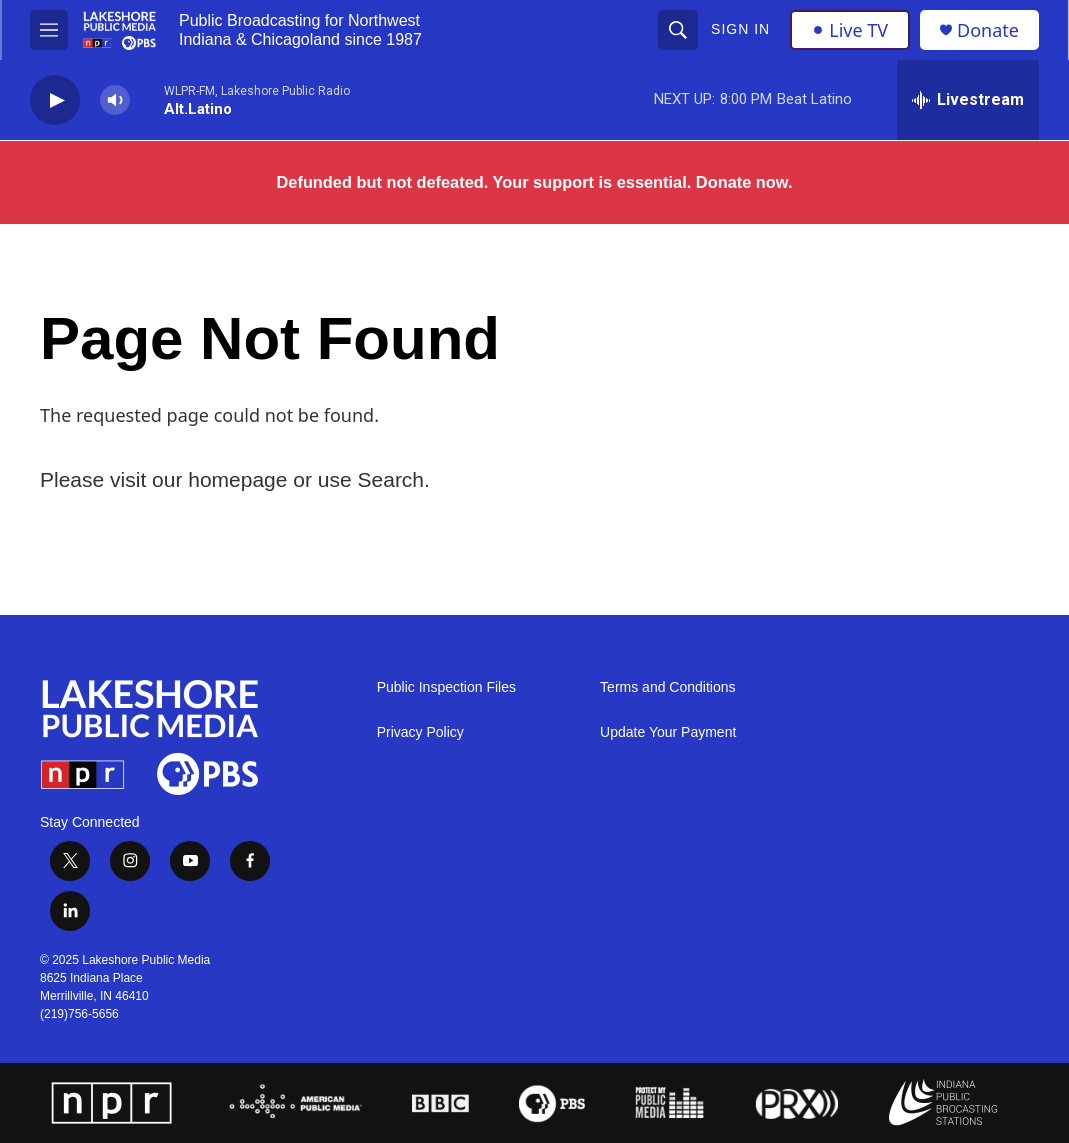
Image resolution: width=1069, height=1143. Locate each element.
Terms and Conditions (667, 687)
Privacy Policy (420, 732)
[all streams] (968, 100)
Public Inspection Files (446, 687)
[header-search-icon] (678, 30)
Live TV (850, 30)
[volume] (115, 100)
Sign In (740, 29)
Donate (988, 30)
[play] (55, 100)
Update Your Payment (668, 732)
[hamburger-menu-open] (49, 30)
